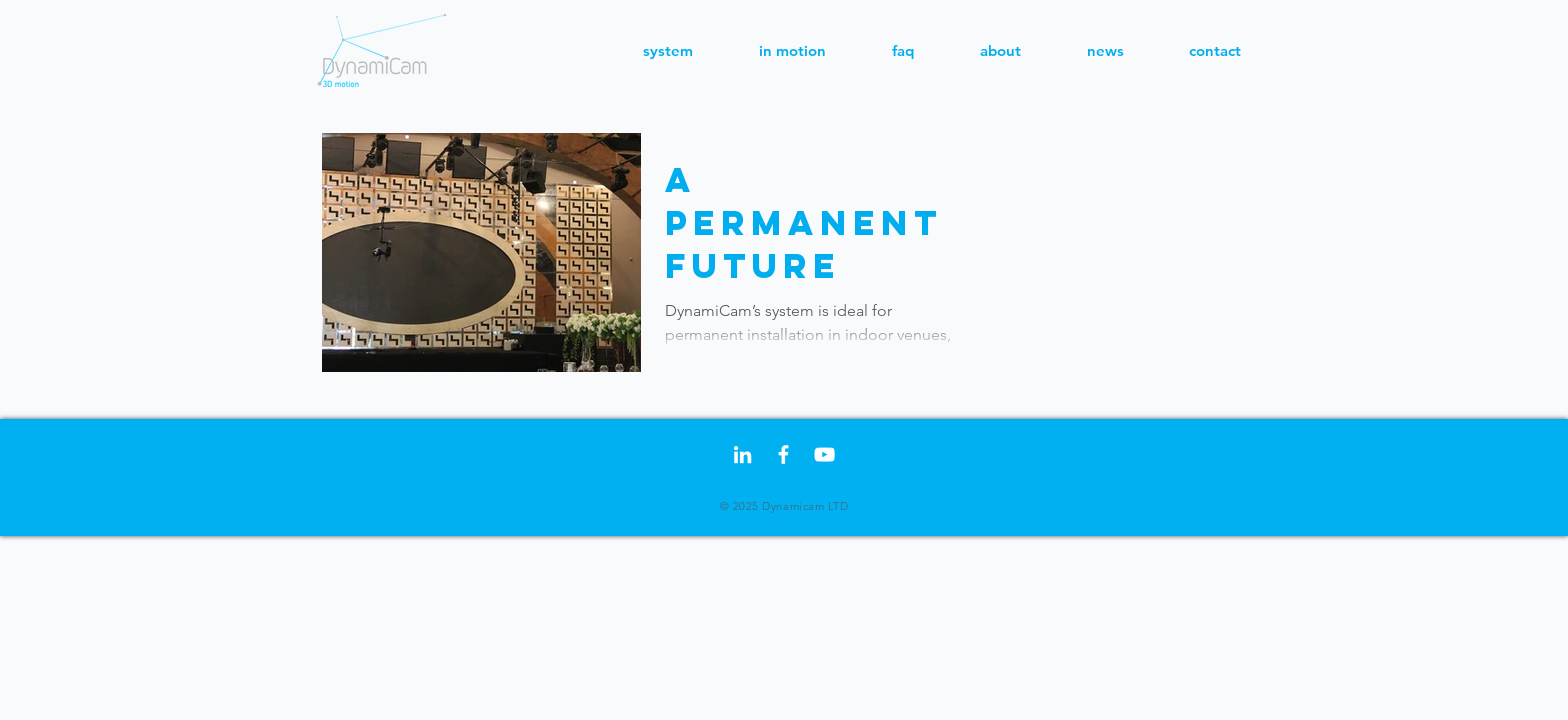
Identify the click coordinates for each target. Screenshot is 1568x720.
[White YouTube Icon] (824, 454)
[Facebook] (783, 454)
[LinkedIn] (742, 454)
